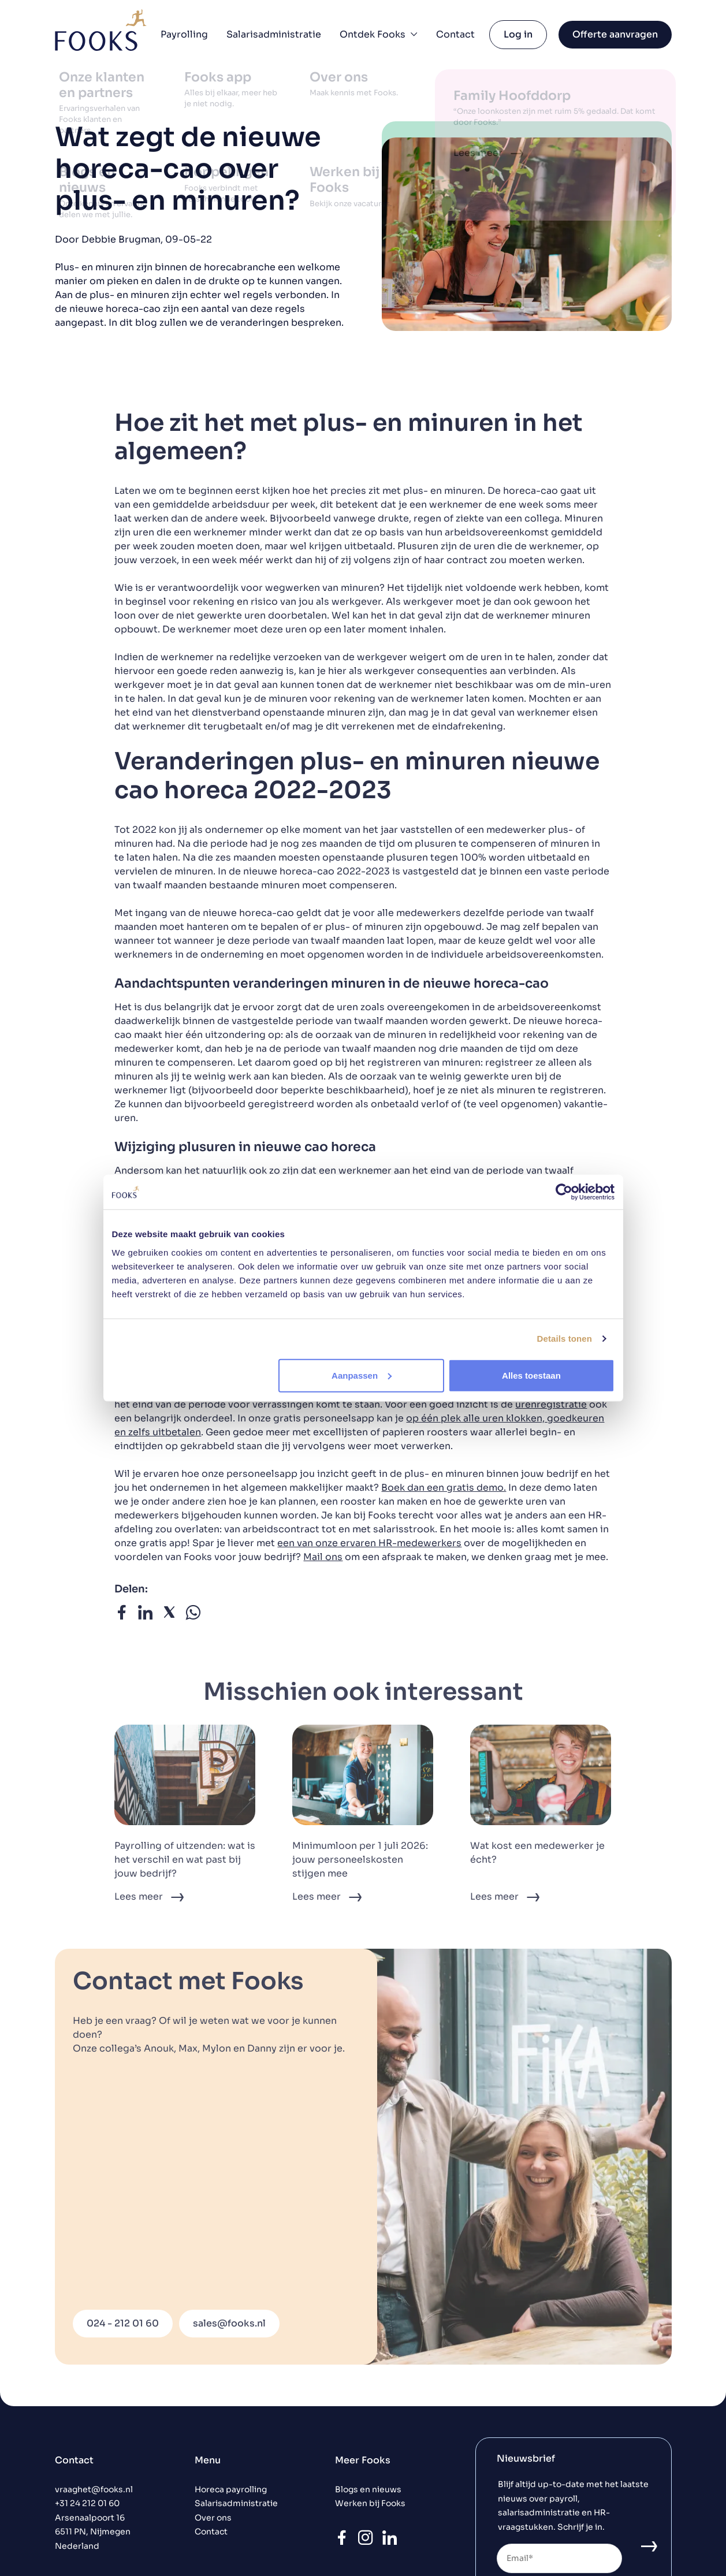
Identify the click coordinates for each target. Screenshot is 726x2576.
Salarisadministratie (273, 34)
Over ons (213, 2518)
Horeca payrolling (231, 2490)
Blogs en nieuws (368, 2490)
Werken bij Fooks (370, 2503)
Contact (455, 34)
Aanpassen (362, 1375)
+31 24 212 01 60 (87, 2503)
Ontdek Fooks (379, 34)
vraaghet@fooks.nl (94, 2490)
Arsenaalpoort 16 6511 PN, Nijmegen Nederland (93, 2532)
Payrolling (184, 34)
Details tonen (564, 1338)
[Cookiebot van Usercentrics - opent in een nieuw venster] (564, 1192)
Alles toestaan (531, 1375)
